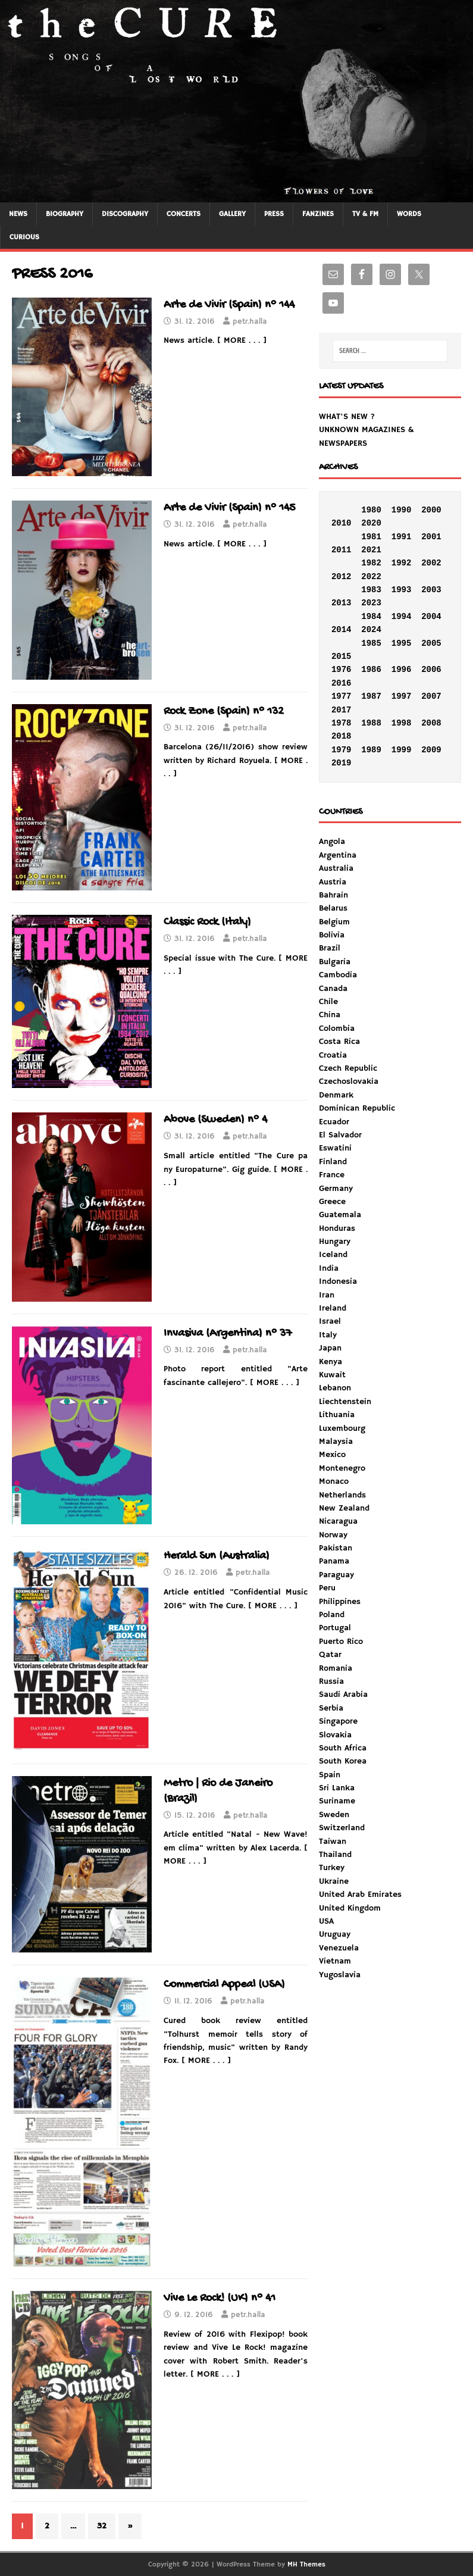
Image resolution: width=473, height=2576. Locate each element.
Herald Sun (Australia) (217, 1556)
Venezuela (339, 1948)
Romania (335, 1668)
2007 (431, 696)
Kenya (330, 1361)
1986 (371, 669)
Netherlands (342, 1495)
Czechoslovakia (348, 1081)
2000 (431, 510)
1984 (371, 616)
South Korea (343, 1761)
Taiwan (332, 1841)
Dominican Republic (357, 1108)
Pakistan (335, 1548)
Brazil (329, 948)
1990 (401, 510)
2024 (371, 629)
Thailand (335, 1854)
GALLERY (232, 214)
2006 (431, 669)
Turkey (331, 1867)
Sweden (334, 1814)
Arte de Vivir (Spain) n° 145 (230, 508)
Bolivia (331, 935)
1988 (371, 723)
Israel (330, 1321)
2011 (341, 550)
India (329, 1268)
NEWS (18, 214)
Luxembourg (342, 1428)
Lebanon (335, 1388)
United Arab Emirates (360, 1894)
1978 (341, 723)
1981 (371, 537)
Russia (331, 1681)
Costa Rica (339, 1041)
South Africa (343, 1748)
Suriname (337, 1801)
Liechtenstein (345, 1401)
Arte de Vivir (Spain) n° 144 (229, 305)
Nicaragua (338, 1521)
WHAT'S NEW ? (347, 416)
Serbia (331, 1708)
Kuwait (332, 1375)
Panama (334, 1561)
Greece (332, 1201)
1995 (401, 643)
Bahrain (333, 895)
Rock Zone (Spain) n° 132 (224, 711)
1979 (341, 750)
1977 (341, 696)
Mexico (332, 1454)
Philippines (340, 1601)
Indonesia (338, 1281)
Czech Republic (348, 1068)
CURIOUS (24, 237)
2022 (371, 577)
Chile (328, 1001)
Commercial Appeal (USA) (224, 1985)
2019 (341, 763)
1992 (401, 563)
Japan (330, 1348)
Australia (336, 868)
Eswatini (335, 1148)
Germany (336, 1188)
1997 (401, 696)
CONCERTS (184, 214)
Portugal (335, 1627)
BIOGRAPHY (64, 214)
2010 (341, 523)
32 (101, 2526)
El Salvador (340, 1135)
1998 (401, 723)
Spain (329, 1775)
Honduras (337, 1228)
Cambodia (338, 975)
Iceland (333, 1254)
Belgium (334, 922)
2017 (341, 710)
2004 (431, 616)
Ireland (332, 1308)
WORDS (409, 214)
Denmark (336, 1095)
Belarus (333, 908)
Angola (332, 841)
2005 (431, 643)
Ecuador (334, 1122)
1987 (371, 696)
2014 (341, 629)
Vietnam (335, 1961)
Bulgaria (334, 961)
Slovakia (335, 1735)
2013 (341, 603)
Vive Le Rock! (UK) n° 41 (219, 2298)
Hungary (334, 1241)
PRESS (274, 214)
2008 (431, 723)
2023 (371, 603)
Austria (332, 882)
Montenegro (342, 1468)
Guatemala (340, 1214)
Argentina (337, 855)
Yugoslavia (340, 1974)
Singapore (338, 1721)
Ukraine (334, 1881)
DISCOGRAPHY (125, 214)
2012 (341, 577)
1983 (371, 590)
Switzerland (342, 1827)
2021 (371, 550)
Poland (331, 1614)
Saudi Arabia (343, 1694)
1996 (401, 669)
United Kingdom (350, 1908)
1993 (401, 590)
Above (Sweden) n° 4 (215, 1120)
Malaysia (336, 1441)
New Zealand (344, 1508)
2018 (341, 736)
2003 (431, 590)
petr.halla (250, 322)
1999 (401, 750)
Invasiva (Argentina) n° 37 (228, 1333)
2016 (341, 683)
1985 (371, 643)
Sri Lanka (337, 1788)
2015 (341, 656)
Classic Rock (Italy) (207, 922)
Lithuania (337, 1414)
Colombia (337, 1028)
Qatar (330, 1654)
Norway (333, 1535)
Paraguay (336, 1575)
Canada (333, 988)
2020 (371, 523)
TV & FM (365, 214)
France (331, 1175)
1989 (371, 750)
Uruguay (334, 1934)
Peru (327, 1588)
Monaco (334, 1481)
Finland (333, 1161)
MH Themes (306, 2564)
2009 (431, 750)
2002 (431, 563)
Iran (326, 1295)
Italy (328, 1335)
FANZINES (318, 214)
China (329, 1014)
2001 (431, 537)
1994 (401, 616)
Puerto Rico (341, 1641)
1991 (401, 537)
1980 (371, 510)
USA (326, 1921)
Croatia (333, 1055)
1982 (371, 563)
